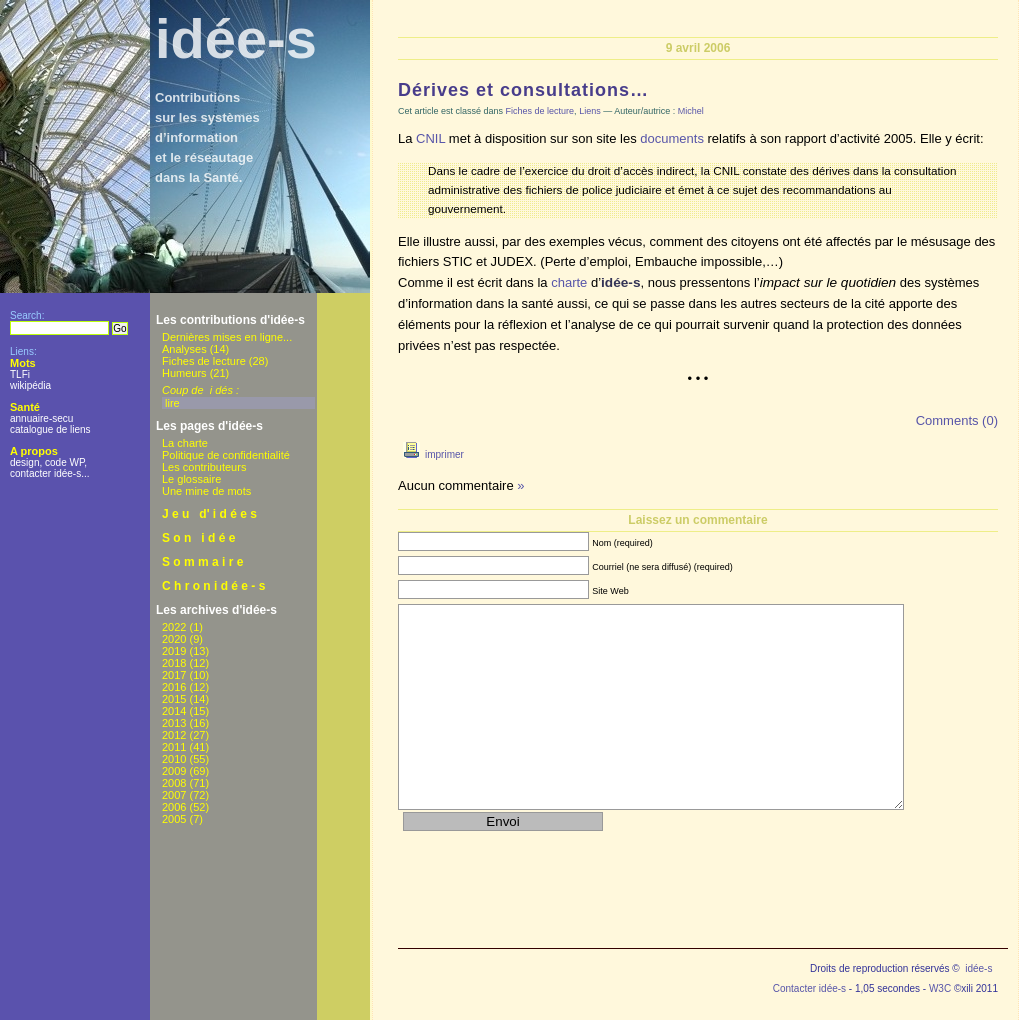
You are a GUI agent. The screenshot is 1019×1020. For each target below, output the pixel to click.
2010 (174, 759)
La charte (185, 443)
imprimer (431, 454)
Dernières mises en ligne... (227, 337)
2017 (174, 675)
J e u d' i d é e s (209, 514)
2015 (174, 699)
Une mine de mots (206, 491)
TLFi (20, 374)
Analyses (184, 349)
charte (569, 282)
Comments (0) (957, 420)
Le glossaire (191, 479)
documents (672, 138)
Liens (590, 111)
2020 (174, 639)
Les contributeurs (204, 467)
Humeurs (184, 373)
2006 (174, 807)
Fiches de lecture (204, 361)
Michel (691, 111)
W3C (940, 988)
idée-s (236, 38)
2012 (174, 735)
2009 (174, 771)
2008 (174, 783)
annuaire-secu (41, 418)
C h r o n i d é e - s (213, 586)
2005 (174, 819)
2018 (174, 663)
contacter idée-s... (49, 473)
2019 (174, 651)
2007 (174, 795)
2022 (174, 627)
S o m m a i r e (202, 562)
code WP (64, 462)
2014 (174, 711)
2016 (174, 687)
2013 (174, 723)
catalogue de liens (50, 429)
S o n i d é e (198, 538)
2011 (174, 747)
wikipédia (30, 385)
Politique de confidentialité (226, 455)
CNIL (430, 138)
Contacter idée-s (809, 988)
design (24, 462)
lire (172, 403)
